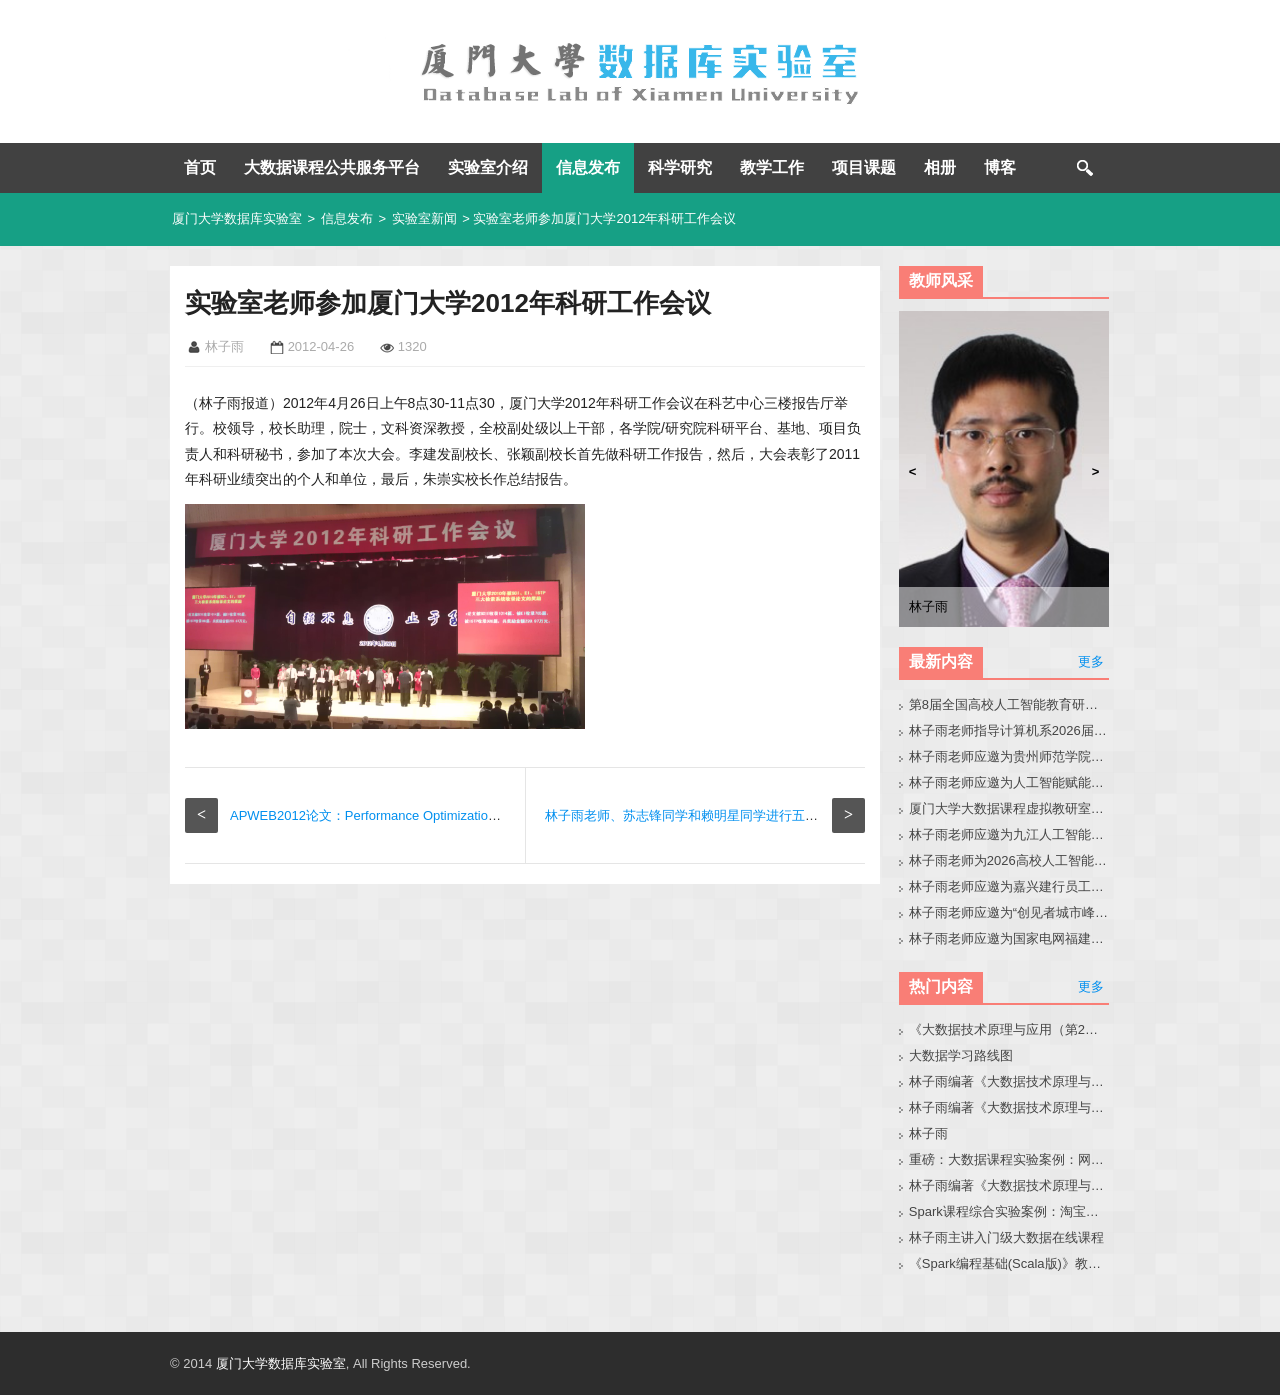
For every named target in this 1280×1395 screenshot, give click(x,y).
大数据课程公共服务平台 (332, 167)
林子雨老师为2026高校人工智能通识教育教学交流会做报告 (1009, 860)
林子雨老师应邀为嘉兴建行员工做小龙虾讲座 (1009, 886)
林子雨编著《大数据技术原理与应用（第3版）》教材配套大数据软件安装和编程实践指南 (1009, 1185)
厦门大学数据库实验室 (237, 218)
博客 (1000, 167)
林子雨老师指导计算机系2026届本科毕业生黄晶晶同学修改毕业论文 (1009, 730)
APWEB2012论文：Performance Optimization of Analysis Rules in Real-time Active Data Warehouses (523, 815)
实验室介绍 (488, 167)
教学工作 (772, 167)
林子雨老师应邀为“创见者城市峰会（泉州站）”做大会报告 (1009, 912)
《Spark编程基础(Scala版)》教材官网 (1009, 1263)
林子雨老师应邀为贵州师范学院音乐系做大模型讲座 (1009, 756)
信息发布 (588, 167)
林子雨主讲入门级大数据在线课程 (1006, 1237)
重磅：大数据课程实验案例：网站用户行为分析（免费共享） (1009, 1159)
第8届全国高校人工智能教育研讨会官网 (1009, 704)
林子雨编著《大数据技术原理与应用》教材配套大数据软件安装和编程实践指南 (1009, 1107)
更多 (1091, 661)
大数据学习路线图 (961, 1055)
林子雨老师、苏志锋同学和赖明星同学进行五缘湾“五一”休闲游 (725, 815)
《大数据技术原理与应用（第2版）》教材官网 (1009, 1029)
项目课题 (864, 167)
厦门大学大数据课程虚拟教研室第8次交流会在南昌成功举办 (1009, 808)
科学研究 (680, 167)
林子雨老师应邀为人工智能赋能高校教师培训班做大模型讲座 (1009, 782)
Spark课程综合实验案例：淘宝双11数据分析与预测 (1009, 1211)
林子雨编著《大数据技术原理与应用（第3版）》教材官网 (1009, 1081)
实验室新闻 (424, 218)
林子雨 (928, 1133)
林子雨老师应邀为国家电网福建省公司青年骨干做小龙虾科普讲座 (1009, 938)
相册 (940, 167)
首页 (200, 167)
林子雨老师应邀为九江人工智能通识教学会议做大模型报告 (1009, 834)
